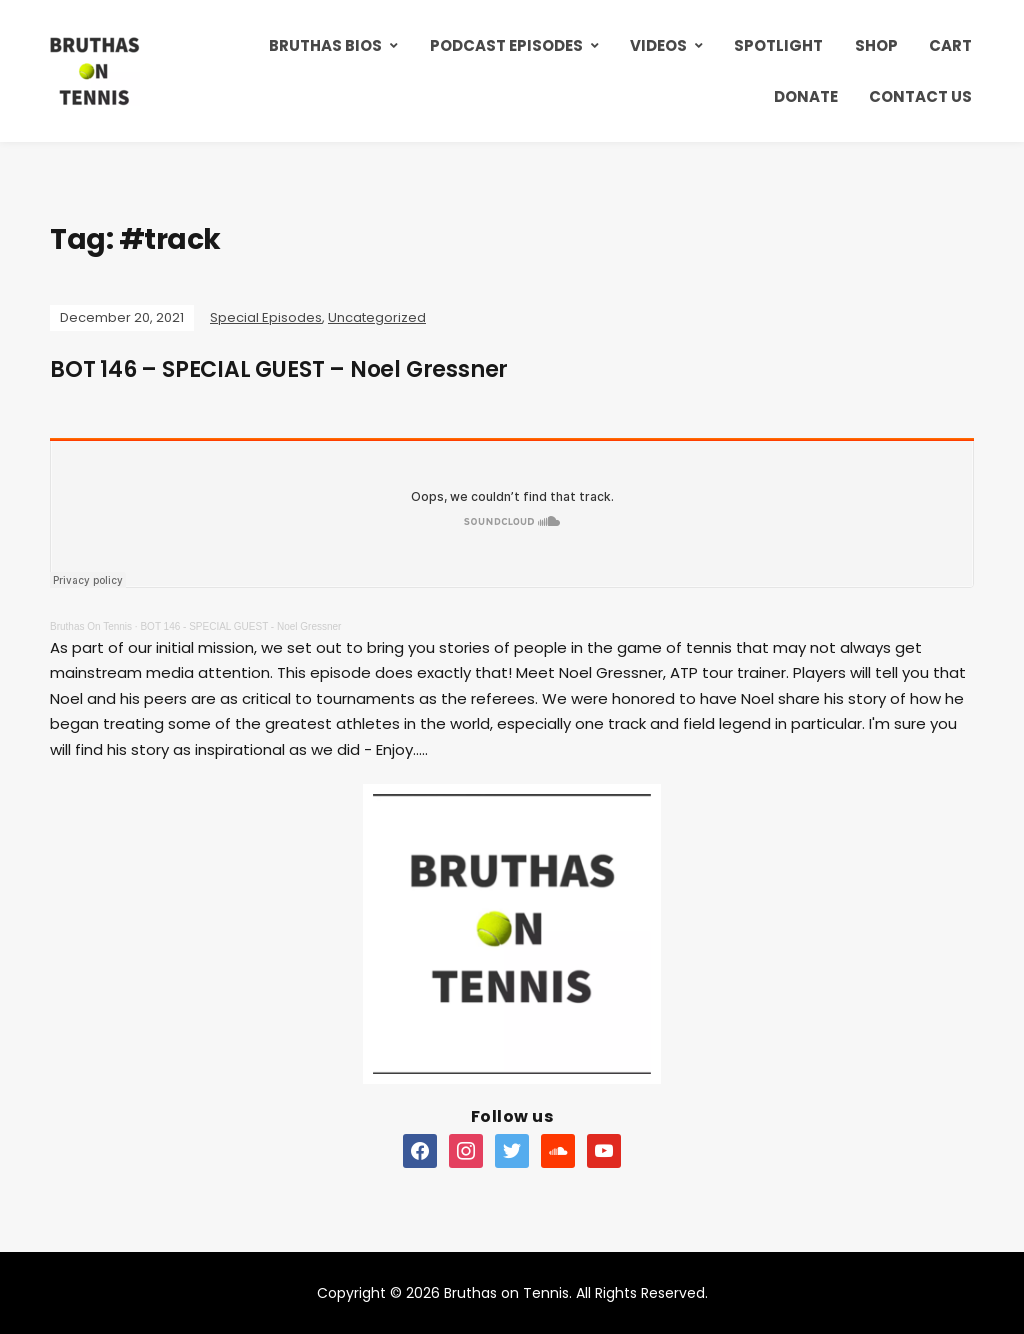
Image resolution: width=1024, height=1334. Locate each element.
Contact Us (920, 96)
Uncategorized (377, 317)
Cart (950, 45)
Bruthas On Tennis (91, 626)
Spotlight (778, 45)
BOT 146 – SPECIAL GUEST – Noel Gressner (279, 369)
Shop (876, 45)
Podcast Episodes (506, 45)
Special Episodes (266, 317)
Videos (658, 45)
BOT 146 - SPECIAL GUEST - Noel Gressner (240, 626)
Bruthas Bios (325, 45)
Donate (806, 96)
